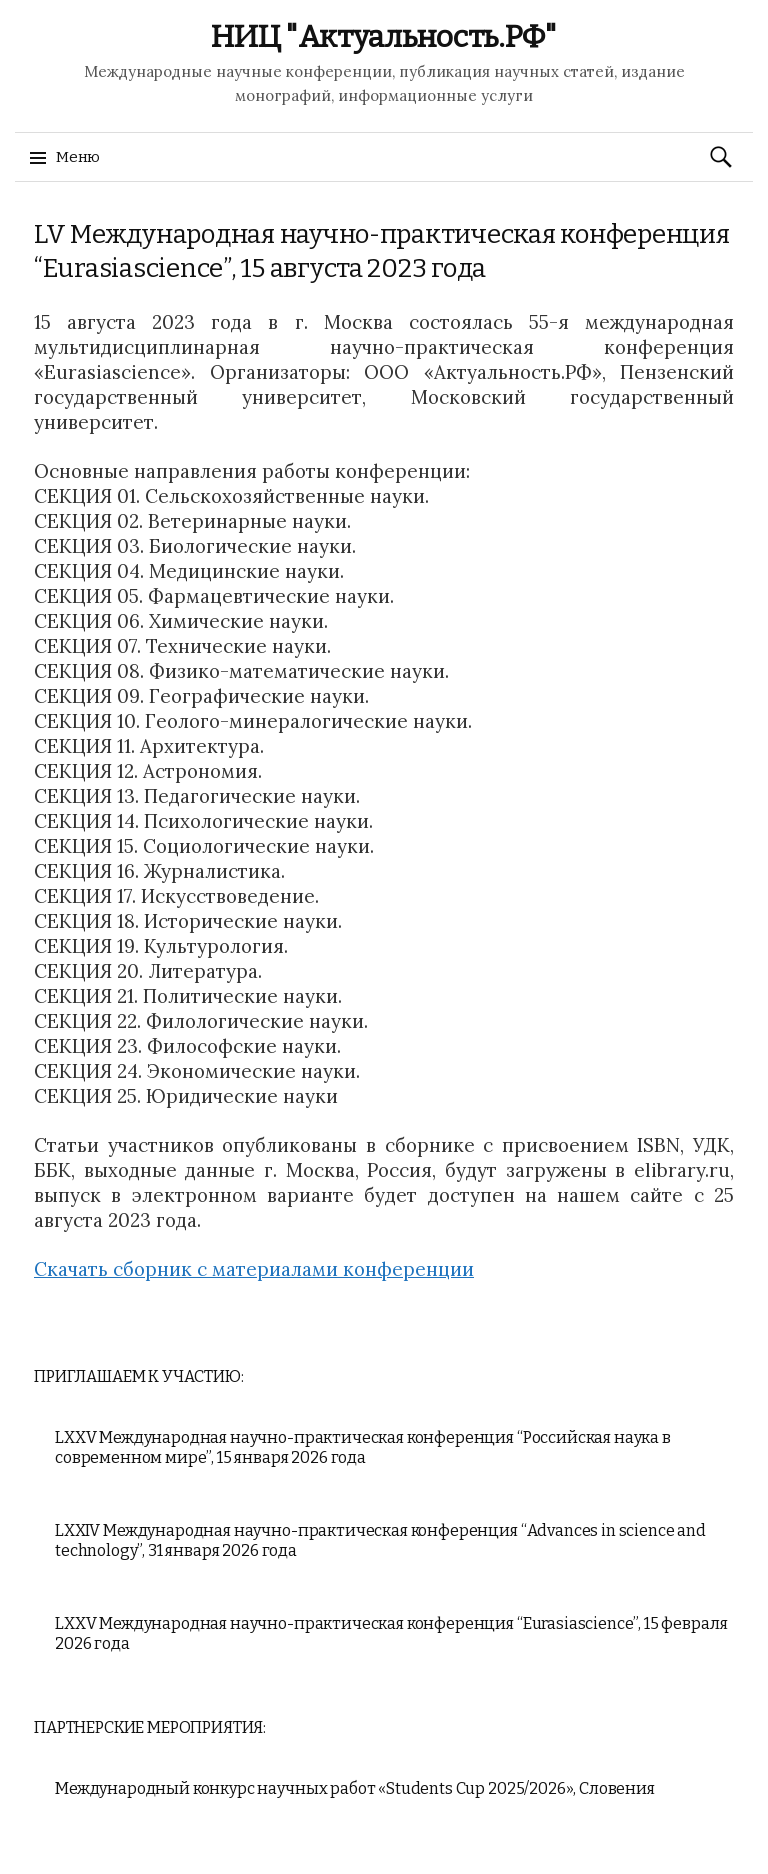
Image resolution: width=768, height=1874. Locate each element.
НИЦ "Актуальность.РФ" (384, 37)
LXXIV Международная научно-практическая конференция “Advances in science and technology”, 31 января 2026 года (380, 1540)
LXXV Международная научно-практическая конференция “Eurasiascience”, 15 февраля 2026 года (391, 1633)
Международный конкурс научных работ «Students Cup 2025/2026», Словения (355, 1788)
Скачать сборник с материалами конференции (254, 1269)
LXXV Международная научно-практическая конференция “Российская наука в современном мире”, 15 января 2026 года (363, 1447)
